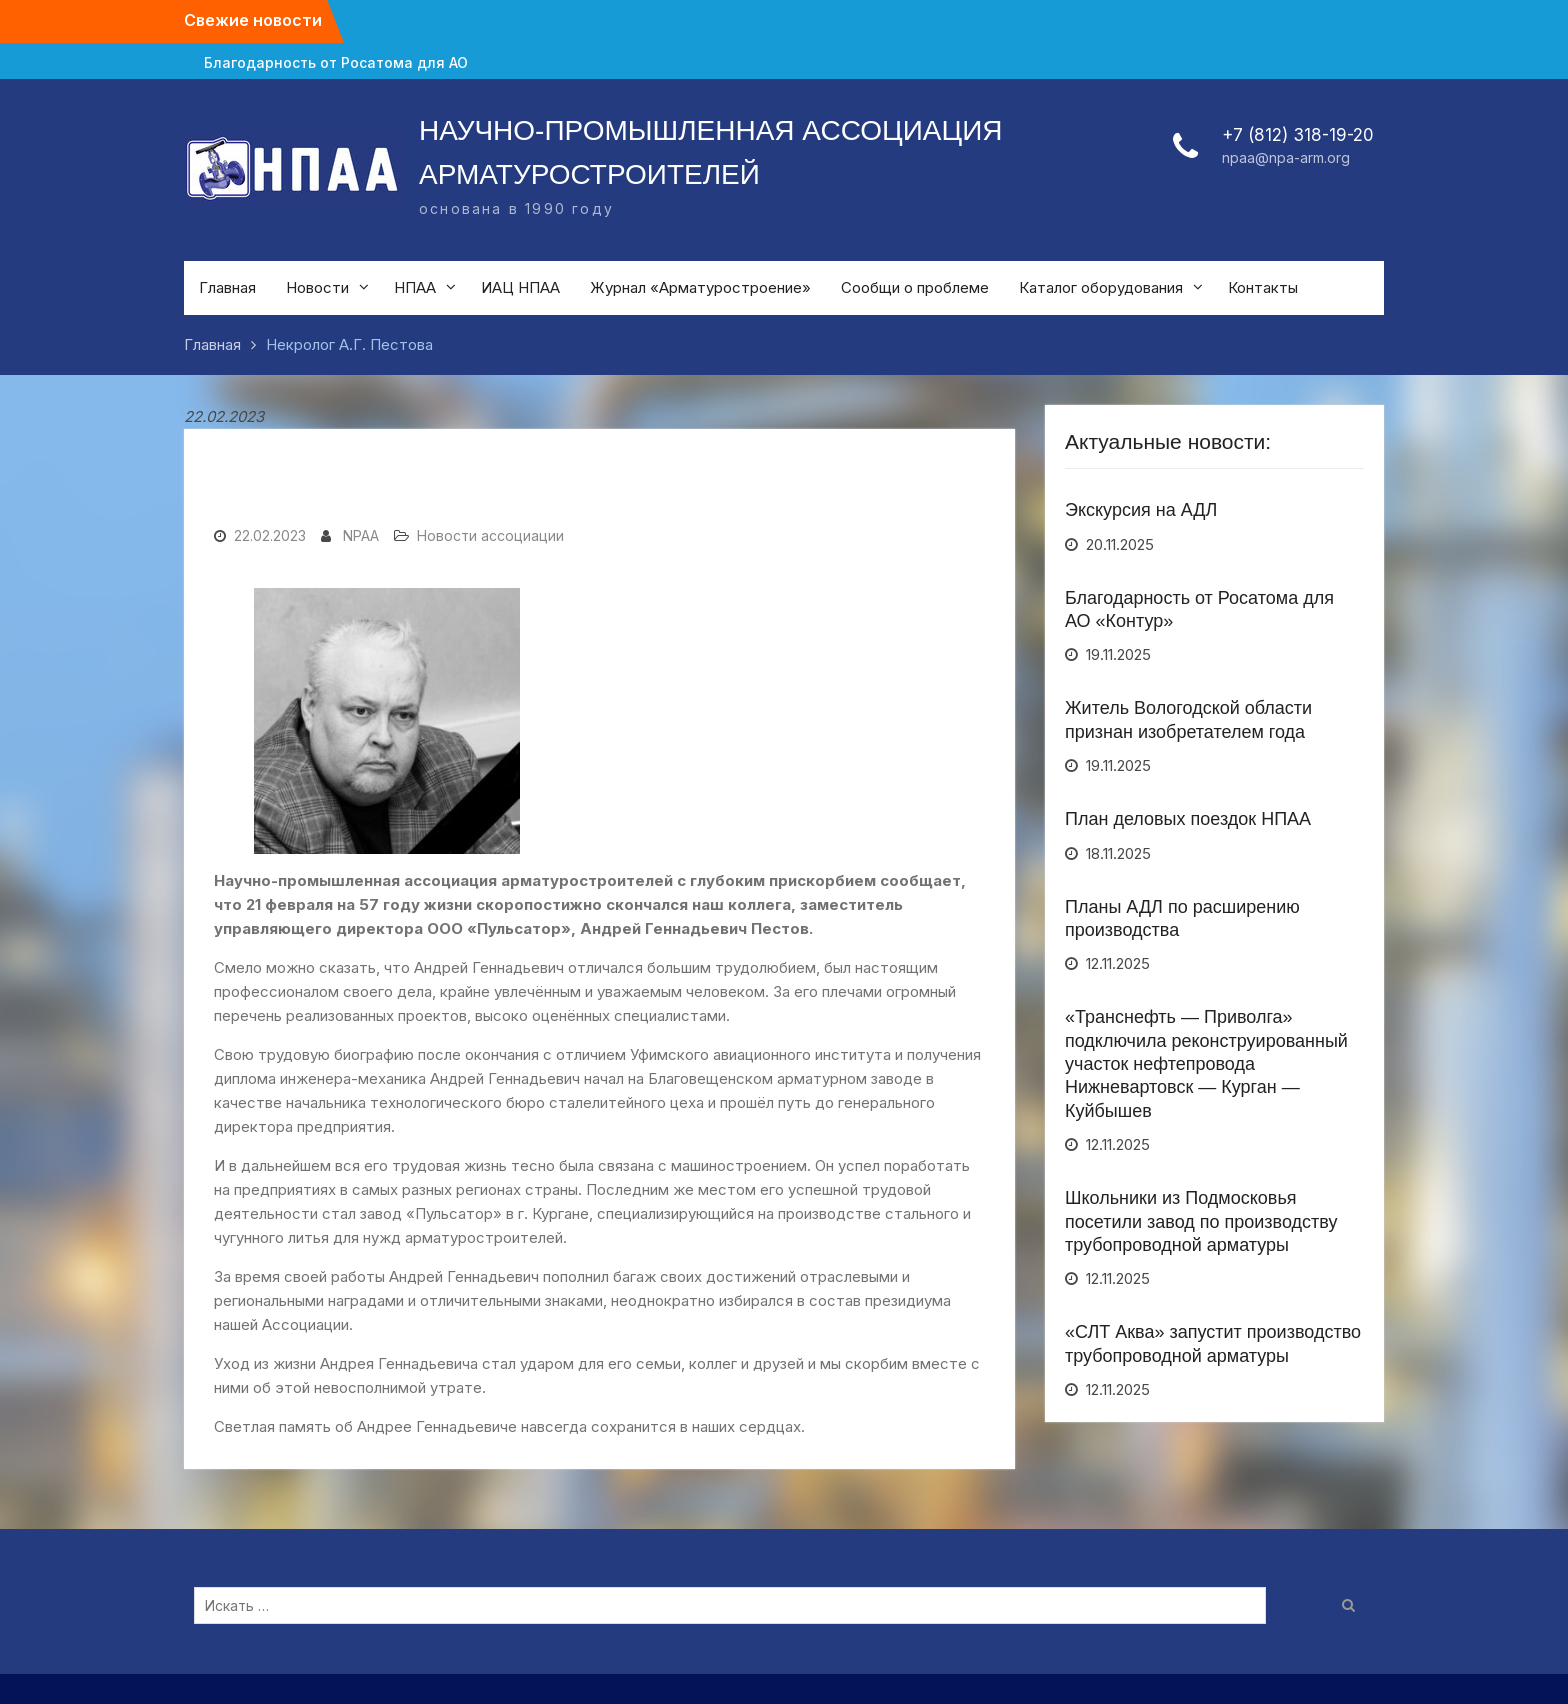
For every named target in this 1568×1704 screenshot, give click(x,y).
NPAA (361, 535)
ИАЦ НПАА (520, 287)
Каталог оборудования (1101, 287)
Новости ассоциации (490, 535)
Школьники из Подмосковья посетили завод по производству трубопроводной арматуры (1201, 1221)
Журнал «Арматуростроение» (700, 287)
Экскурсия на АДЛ (1141, 510)
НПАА (415, 287)
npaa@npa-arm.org (1286, 157)
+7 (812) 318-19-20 (1298, 135)
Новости (317, 287)
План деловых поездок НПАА (1188, 819)
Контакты (1263, 287)
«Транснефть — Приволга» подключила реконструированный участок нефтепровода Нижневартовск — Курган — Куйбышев (1206, 1064)
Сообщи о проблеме (915, 287)
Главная (227, 287)
